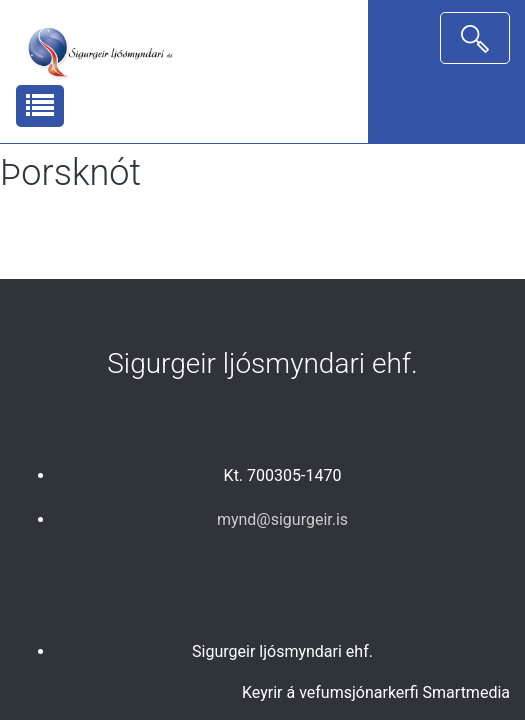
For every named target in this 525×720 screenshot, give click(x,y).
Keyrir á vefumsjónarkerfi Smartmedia (376, 692)
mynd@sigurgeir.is (282, 519)
